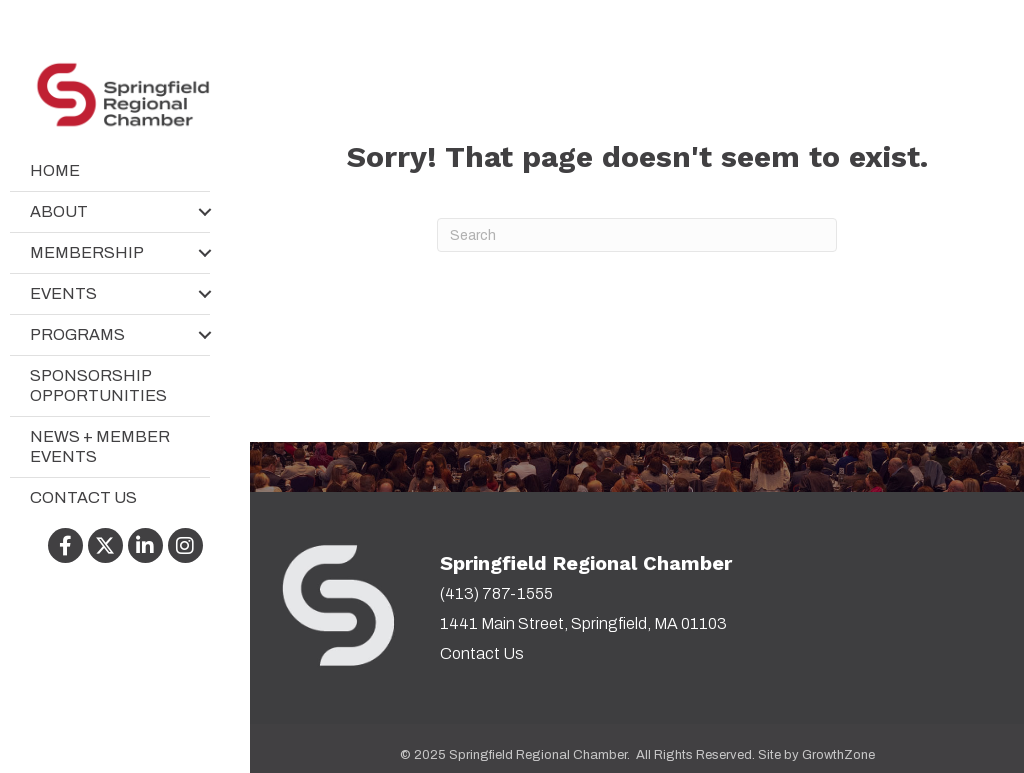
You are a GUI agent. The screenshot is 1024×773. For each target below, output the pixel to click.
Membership (87, 252)
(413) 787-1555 (496, 593)
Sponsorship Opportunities (98, 385)
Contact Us (83, 497)
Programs (77, 334)
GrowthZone (838, 755)
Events (63, 293)
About (59, 211)
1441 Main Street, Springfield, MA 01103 (583, 623)
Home (55, 170)
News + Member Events (100, 446)
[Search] (637, 235)
